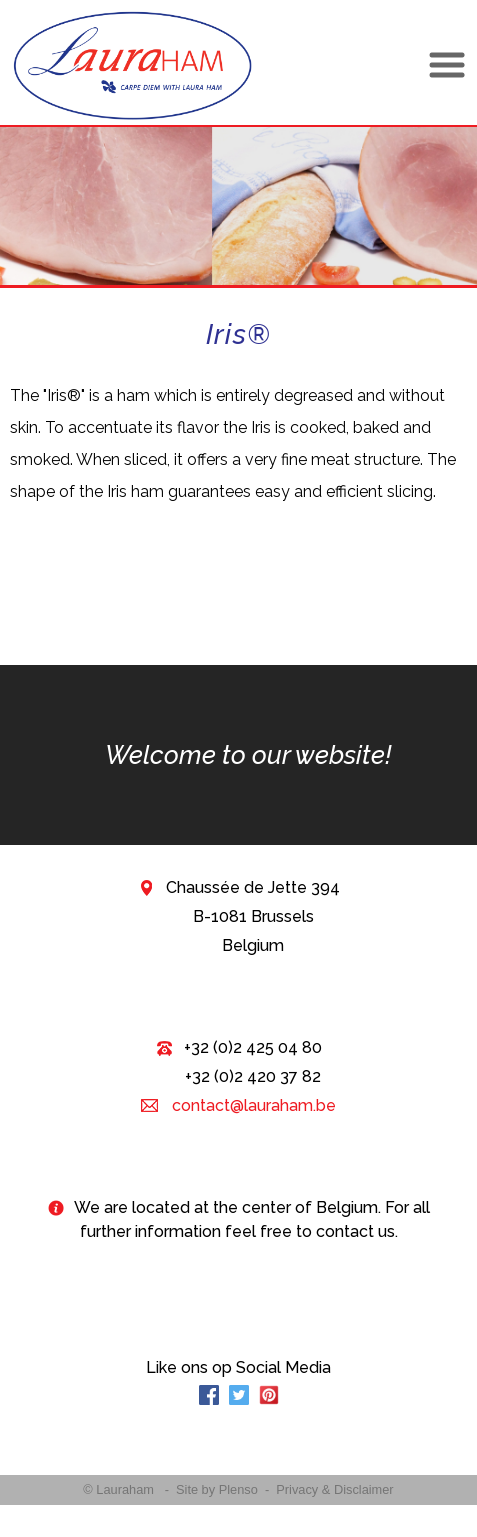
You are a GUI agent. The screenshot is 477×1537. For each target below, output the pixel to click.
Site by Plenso (217, 1489)
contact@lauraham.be (252, 1105)
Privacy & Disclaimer (334, 1489)
